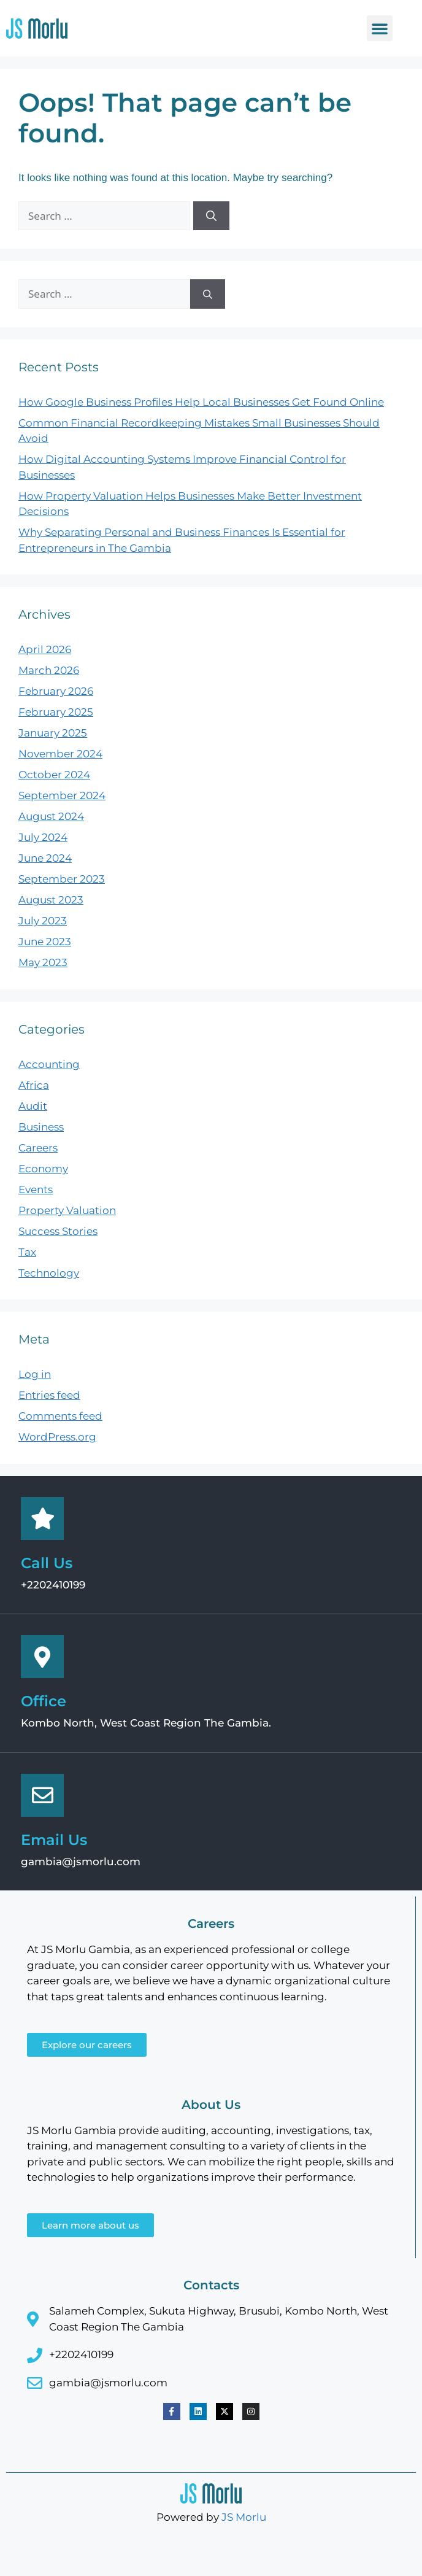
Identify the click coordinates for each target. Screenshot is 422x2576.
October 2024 (54, 774)
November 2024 (60, 754)
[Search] (211, 216)
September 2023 (61, 879)
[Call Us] (42, 1518)
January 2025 (52, 733)
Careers (38, 1148)
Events (35, 1189)
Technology (48, 1273)
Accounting (49, 1064)
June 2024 (45, 858)
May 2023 (42, 962)
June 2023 (44, 941)
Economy (43, 1168)
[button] (380, 28)
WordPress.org (57, 1437)
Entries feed (49, 1395)
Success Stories (58, 1231)
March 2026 (48, 670)
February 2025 (55, 712)
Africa (33, 1085)
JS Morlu (243, 2517)
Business (41, 1127)
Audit (32, 1106)
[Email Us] (42, 1795)
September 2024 (62, 795)
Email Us (54, 1840)
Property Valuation (67, 1210)
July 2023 (42, 921)
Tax (27, 1252)
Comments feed (60, 1416)
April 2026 (44, 649)
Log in (34, 1374)
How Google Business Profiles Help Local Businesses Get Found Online (201, 402)
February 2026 (55, 691)
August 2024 (51, 816)
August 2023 (50, 900)
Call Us (46, 1563)
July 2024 (42, 837)
